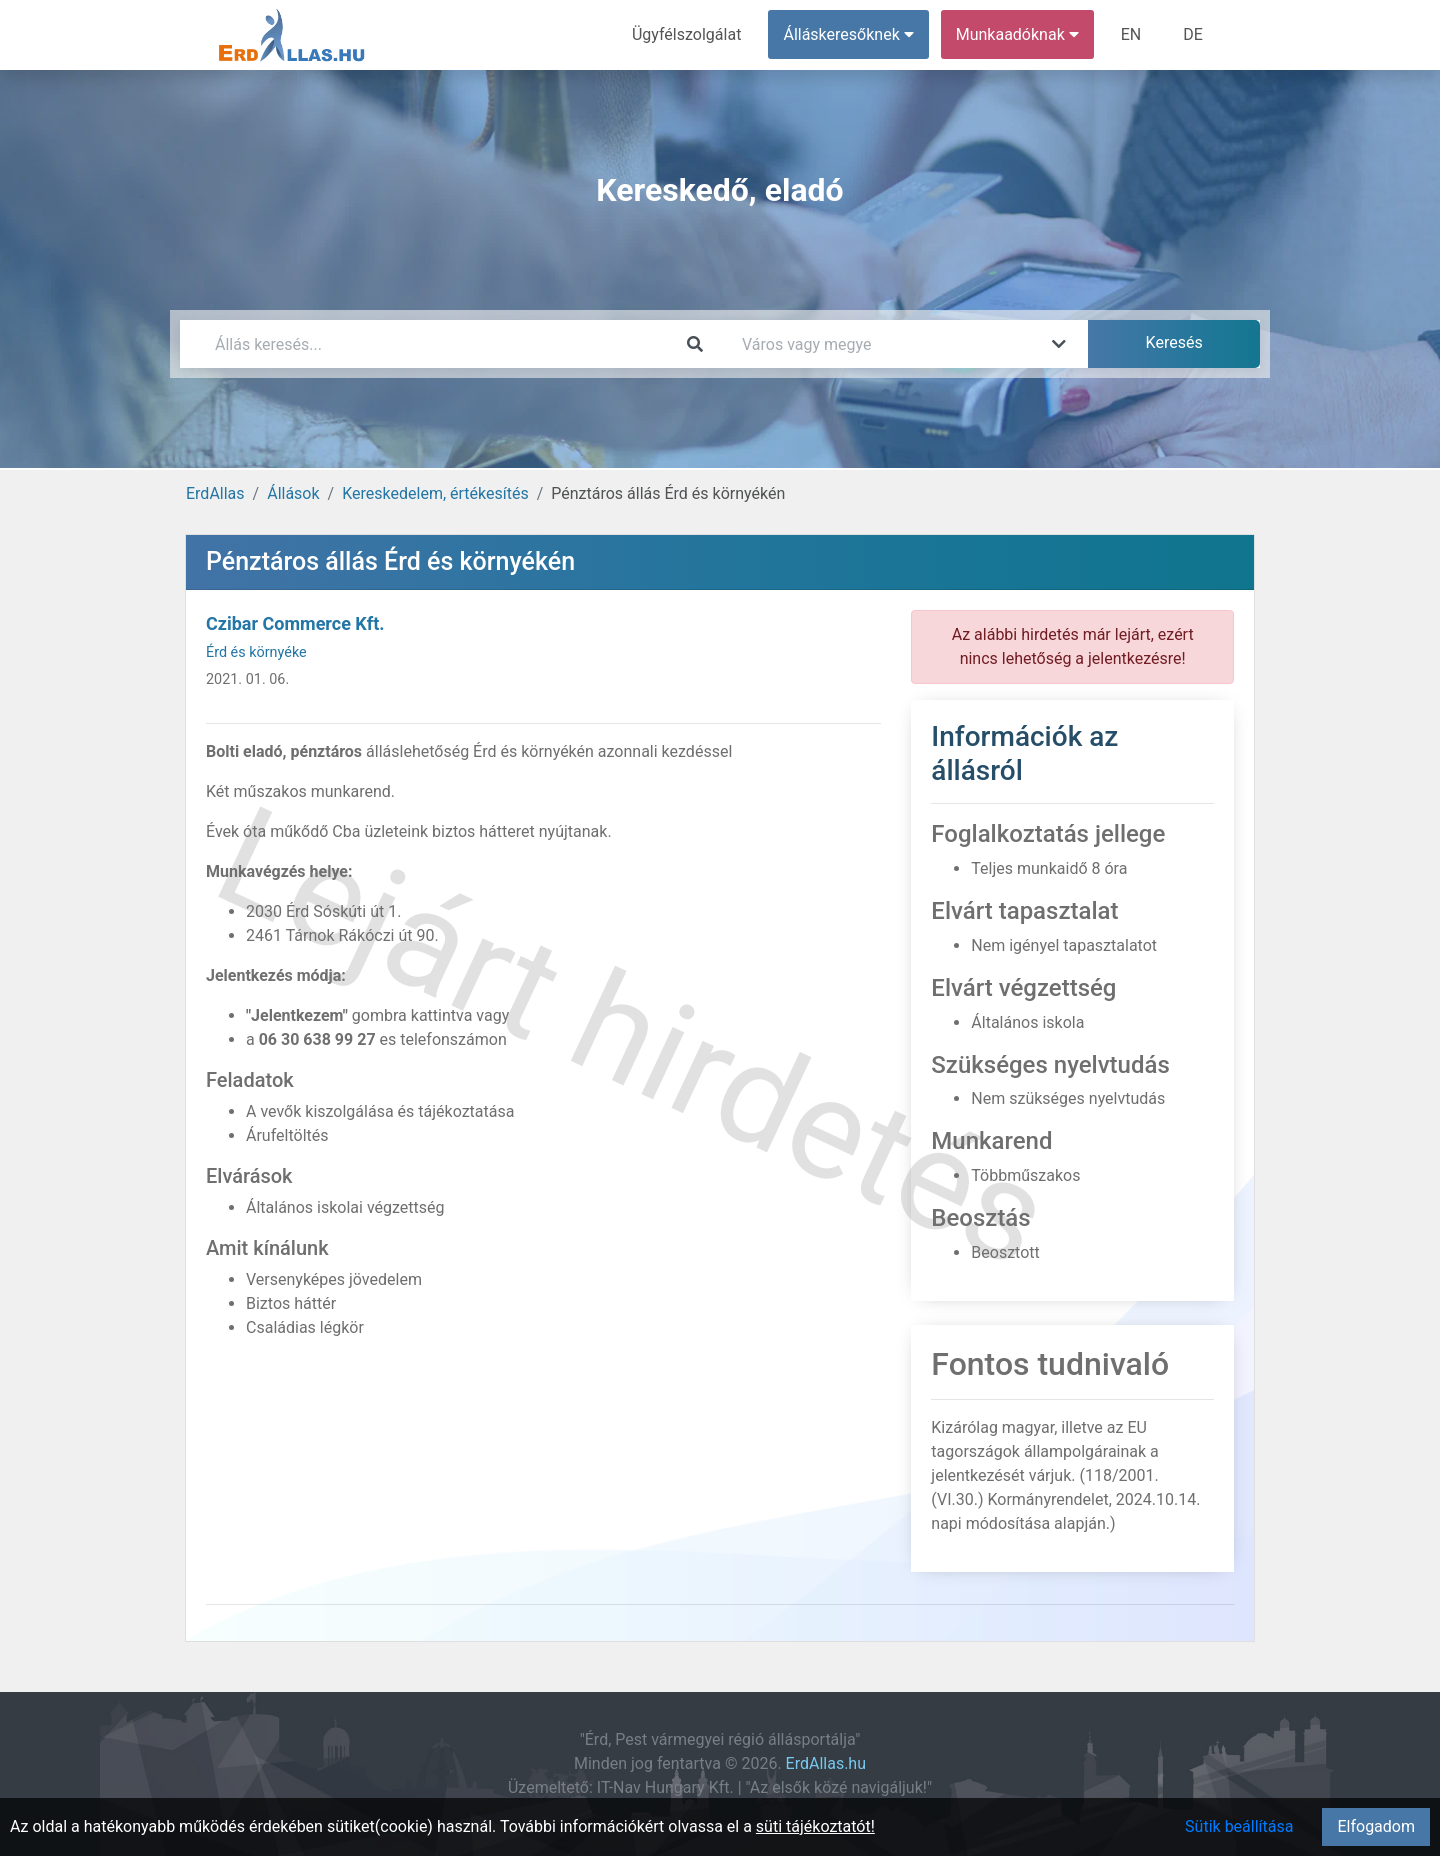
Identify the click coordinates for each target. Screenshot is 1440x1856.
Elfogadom (1376, 1826)
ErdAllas (215, 493)
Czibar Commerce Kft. (295, 623)
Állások (293, 493)
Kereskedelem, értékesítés (435, 493)
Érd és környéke (256, 652)
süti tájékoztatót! (815, 1826)
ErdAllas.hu (826, 1763)
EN (1131, 34)
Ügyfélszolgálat (686, 34)
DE (1193, 34)
